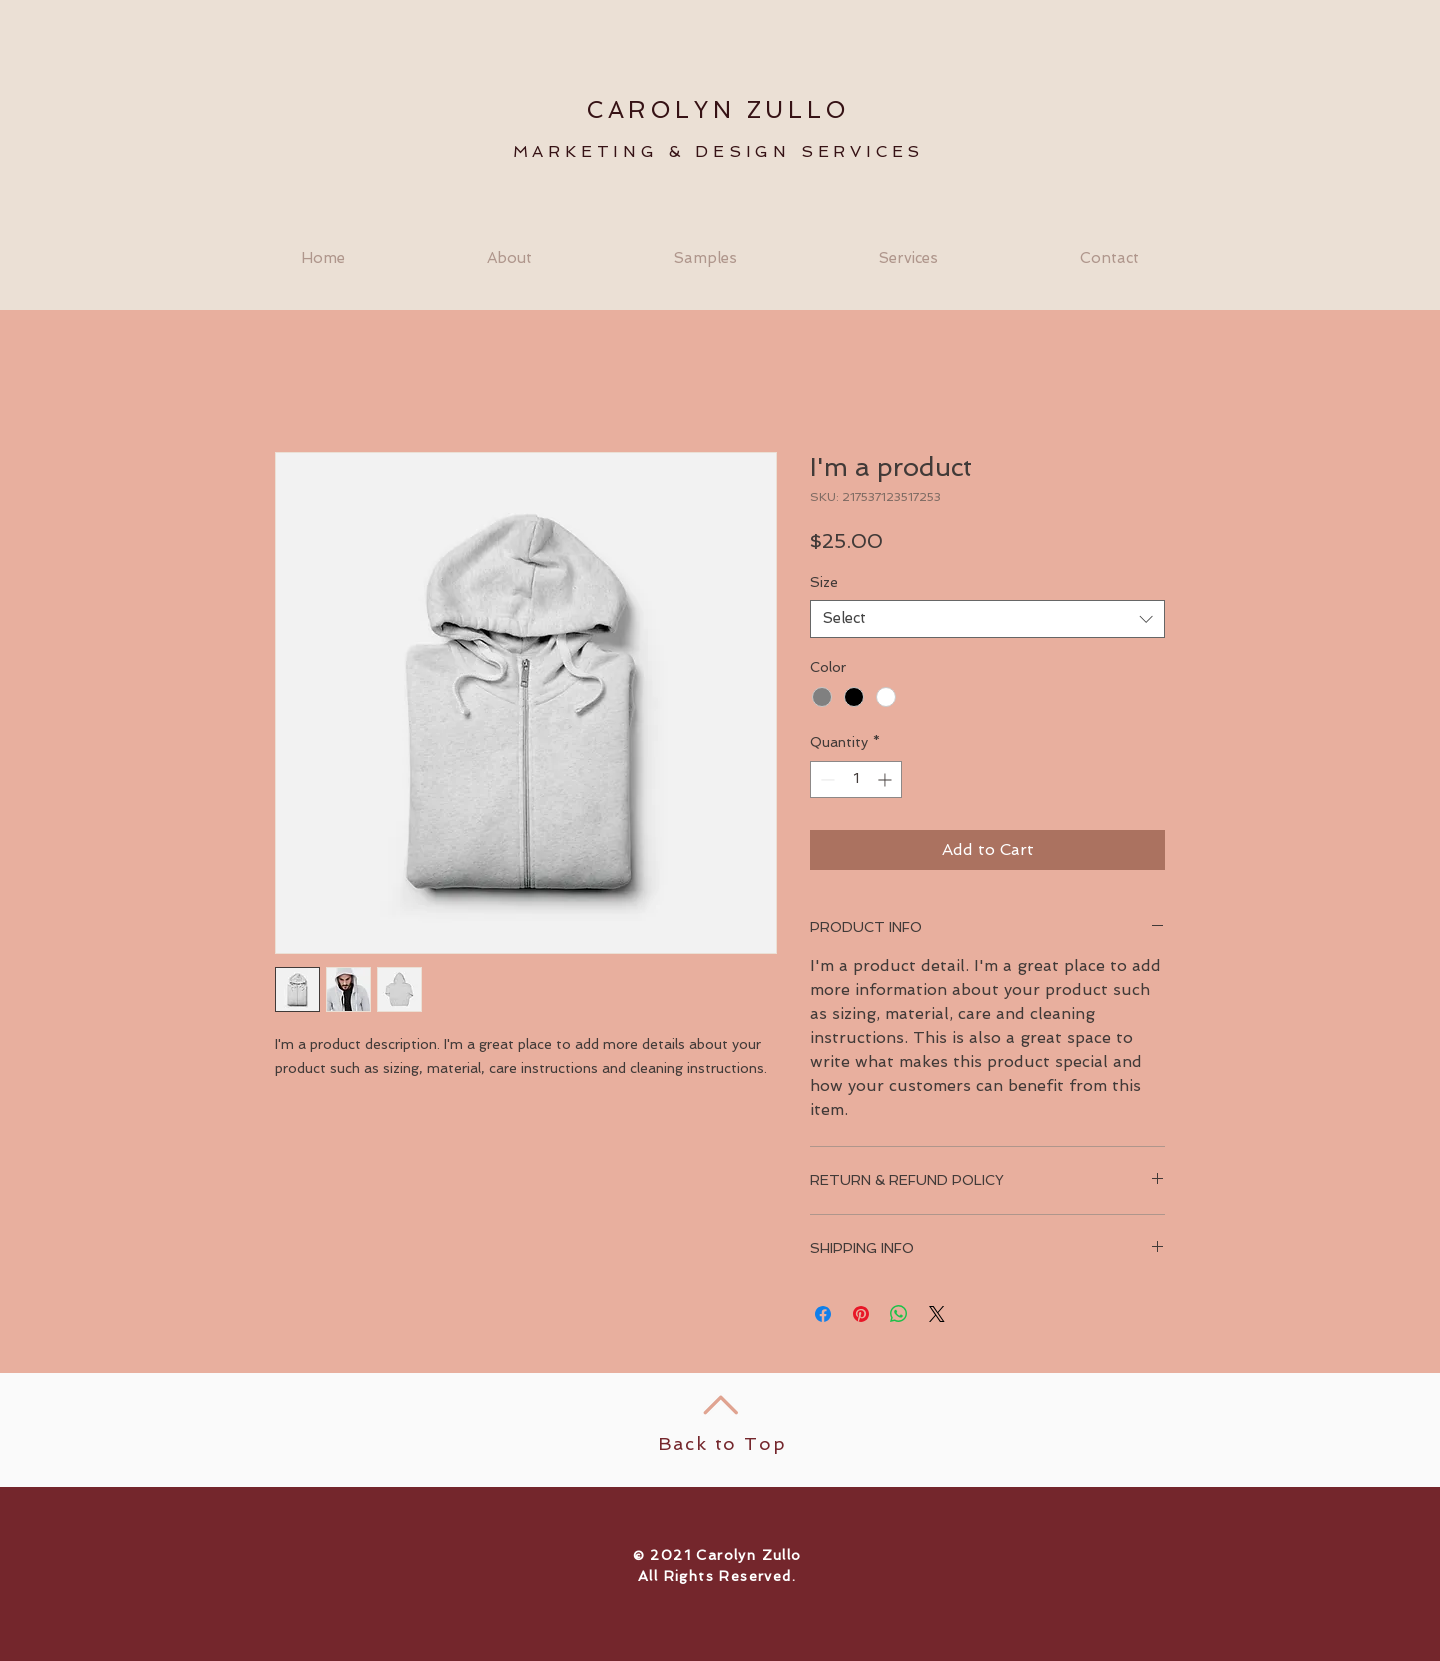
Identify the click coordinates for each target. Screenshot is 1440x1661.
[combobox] (987, 619)
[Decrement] (825, 779)
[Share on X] (937, 1314)
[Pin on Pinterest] (861, 1314)
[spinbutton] (856, 779)
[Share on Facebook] (823, 1314)
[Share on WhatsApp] (899, 1314)
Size (824, 582)
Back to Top (722, 1443)
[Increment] (886, 779)
